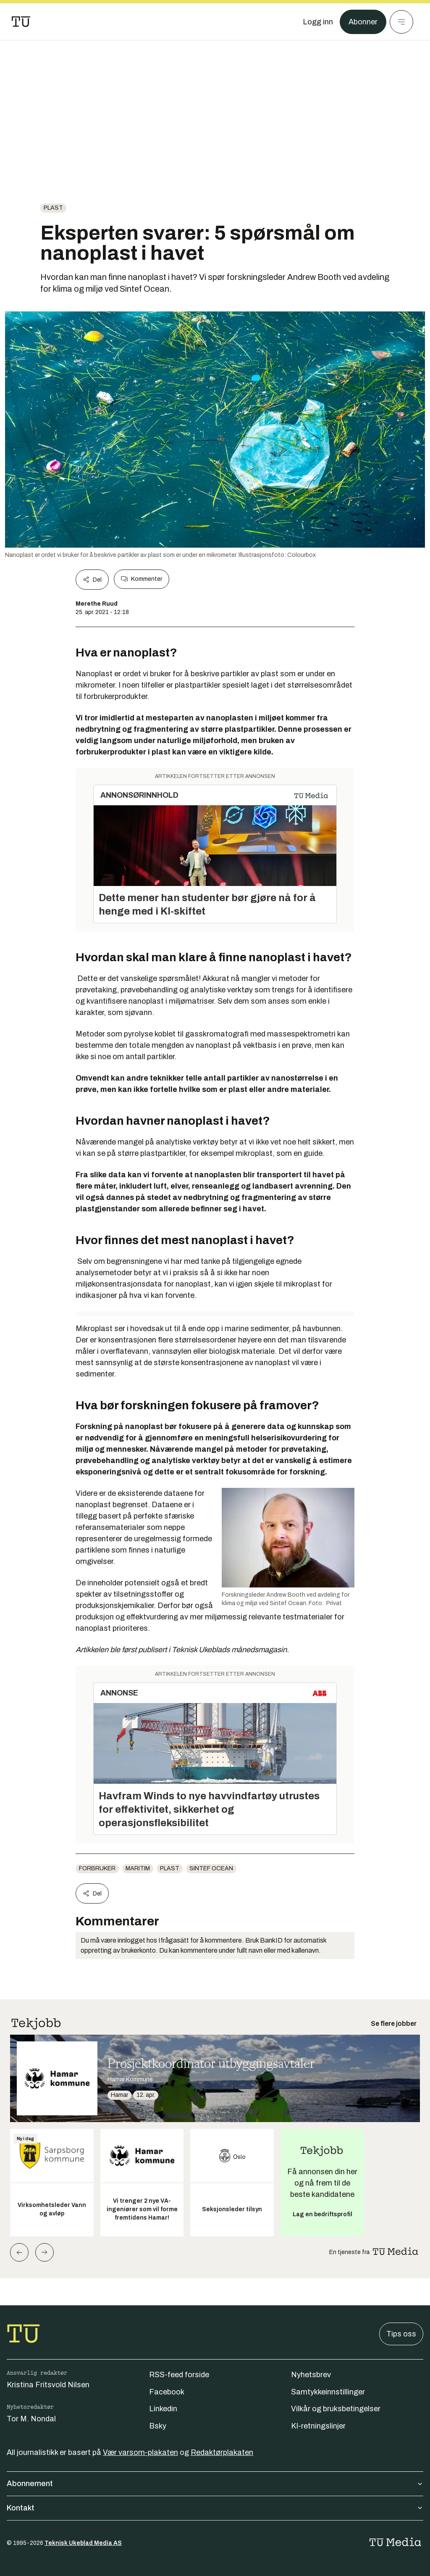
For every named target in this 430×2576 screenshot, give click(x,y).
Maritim (138, 1868)
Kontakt (215, 2508)
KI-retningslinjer (318, 2426)
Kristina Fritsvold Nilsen (48, 2385)
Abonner (363, 22)
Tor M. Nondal (31, 2419)
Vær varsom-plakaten (140, 2452)
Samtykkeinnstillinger (328, 2392)
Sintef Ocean (211, 1868)
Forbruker (97, 1868)
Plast (53, 208)
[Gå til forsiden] (21, 22)
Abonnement (215, 2483)
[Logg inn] (318, 22)
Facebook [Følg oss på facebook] (166, 2392)
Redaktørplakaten (222, 2452)
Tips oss (401, 2334)
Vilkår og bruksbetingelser (335, 2409)
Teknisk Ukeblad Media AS (83, 2543)
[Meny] (401, 22)
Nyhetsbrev (311, 2374)
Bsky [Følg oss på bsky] (157, 2426)
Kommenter (141, 579)
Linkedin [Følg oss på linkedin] (163, 2409)
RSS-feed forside (179, 2374)
